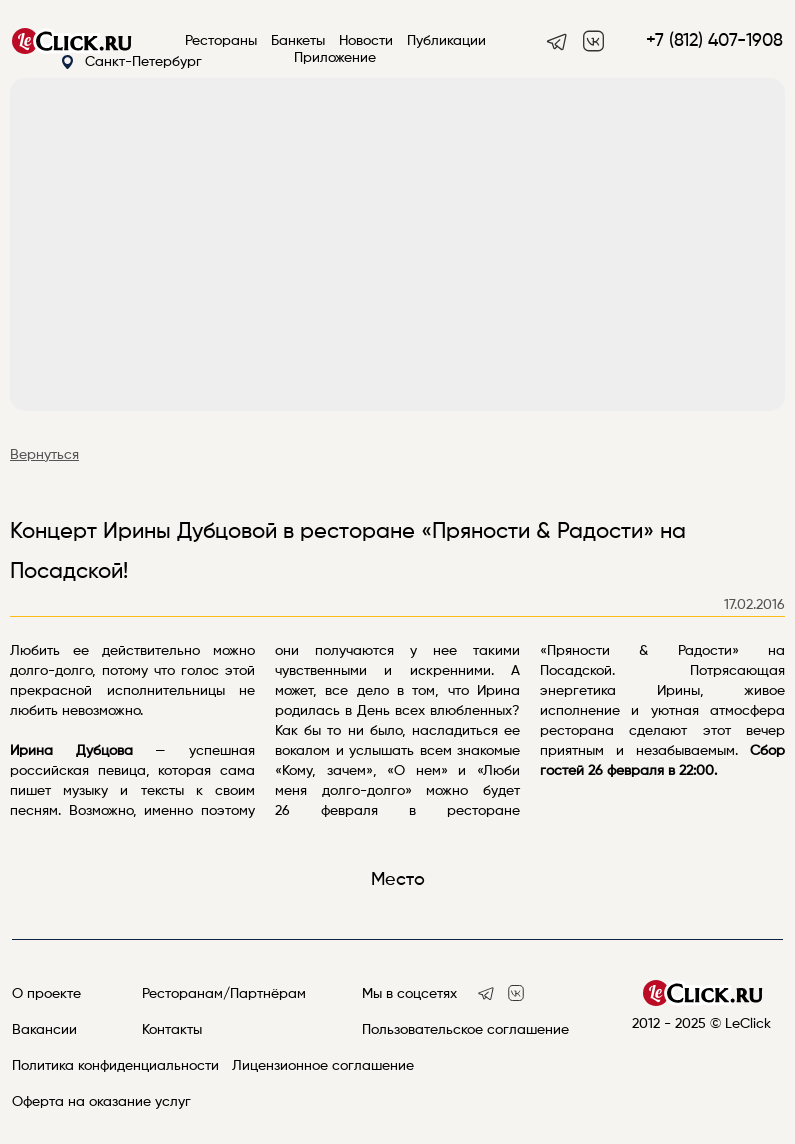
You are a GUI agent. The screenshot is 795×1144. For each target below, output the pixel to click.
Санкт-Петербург (131, 62)
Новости (366, 41)
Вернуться (44, 455)
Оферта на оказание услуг (101, 1102)
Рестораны (221, 41)
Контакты (172, 1030)
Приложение (335, 58)
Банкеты (298, 41)
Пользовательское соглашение (465, 1030)
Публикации (446, 41)
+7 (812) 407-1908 (714, 41)
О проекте (46, 994)
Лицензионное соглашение (323, 1066)
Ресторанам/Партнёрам (224, 994)
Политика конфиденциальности (115, 1066)
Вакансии (44, 1030)
